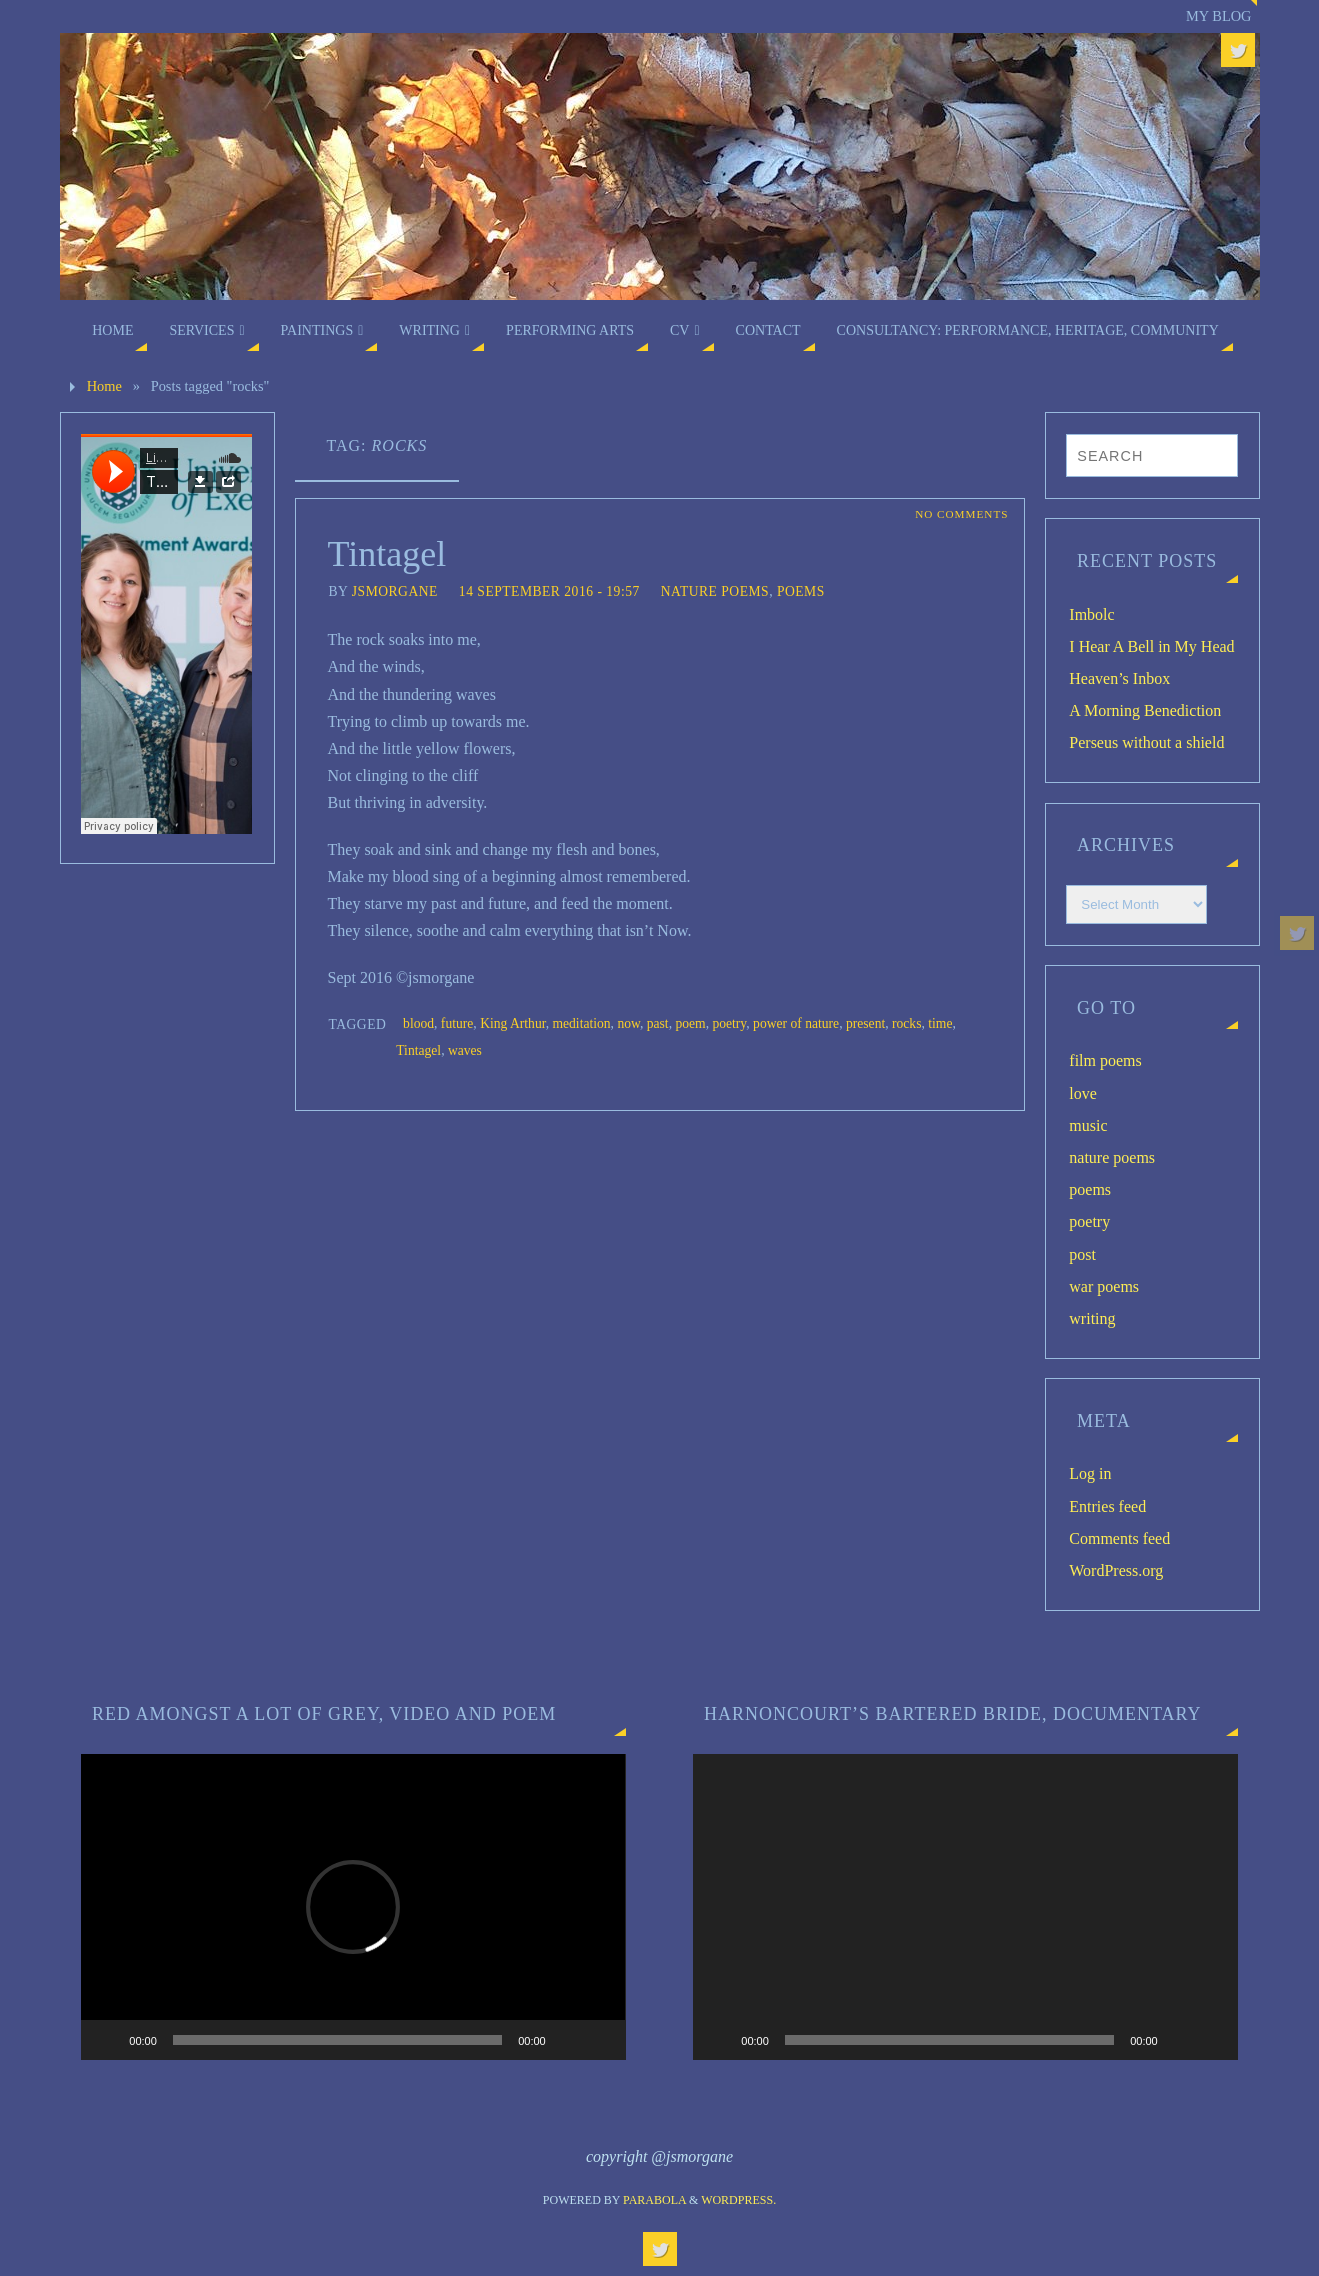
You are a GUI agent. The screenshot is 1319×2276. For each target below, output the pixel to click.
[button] (353, 1907)
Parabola (654, 2200)
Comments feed (1119, 1538)
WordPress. (738, 2200)
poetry (729, 1023)
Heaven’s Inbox (1119, 678)
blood (418, 1023)
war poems (1104, 1286)
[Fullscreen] (600, 2040)
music (1088, 1125)
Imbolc (1091, 614)
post (1082, 1254)
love (1083, 1093)
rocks (906, 1023)
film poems (1105, 1060)
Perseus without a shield (1146, 742)
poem (690, 1023)
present (865, 1023)
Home (104, 386)
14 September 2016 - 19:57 (549, 591)
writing (1092, 1318)
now (628, 1023)
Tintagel (387, 554)
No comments (961, 514)
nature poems (715, 591)
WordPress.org (1116, 1570)
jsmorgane (395, 591)
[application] (353, 1907)
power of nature (796, 1023)
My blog (1218, 16)
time (940, 1023)
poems (801, 591)
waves (465, 1050)
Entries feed (1107, 1506)
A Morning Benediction (1145, 710)
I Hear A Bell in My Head (1151, 646)
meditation (581, 1023)
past (658, 1023)
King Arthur (513, 1023)
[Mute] (568, 2040)
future (457, 1023)
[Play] (107, 2040)
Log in (1090, 1473)
